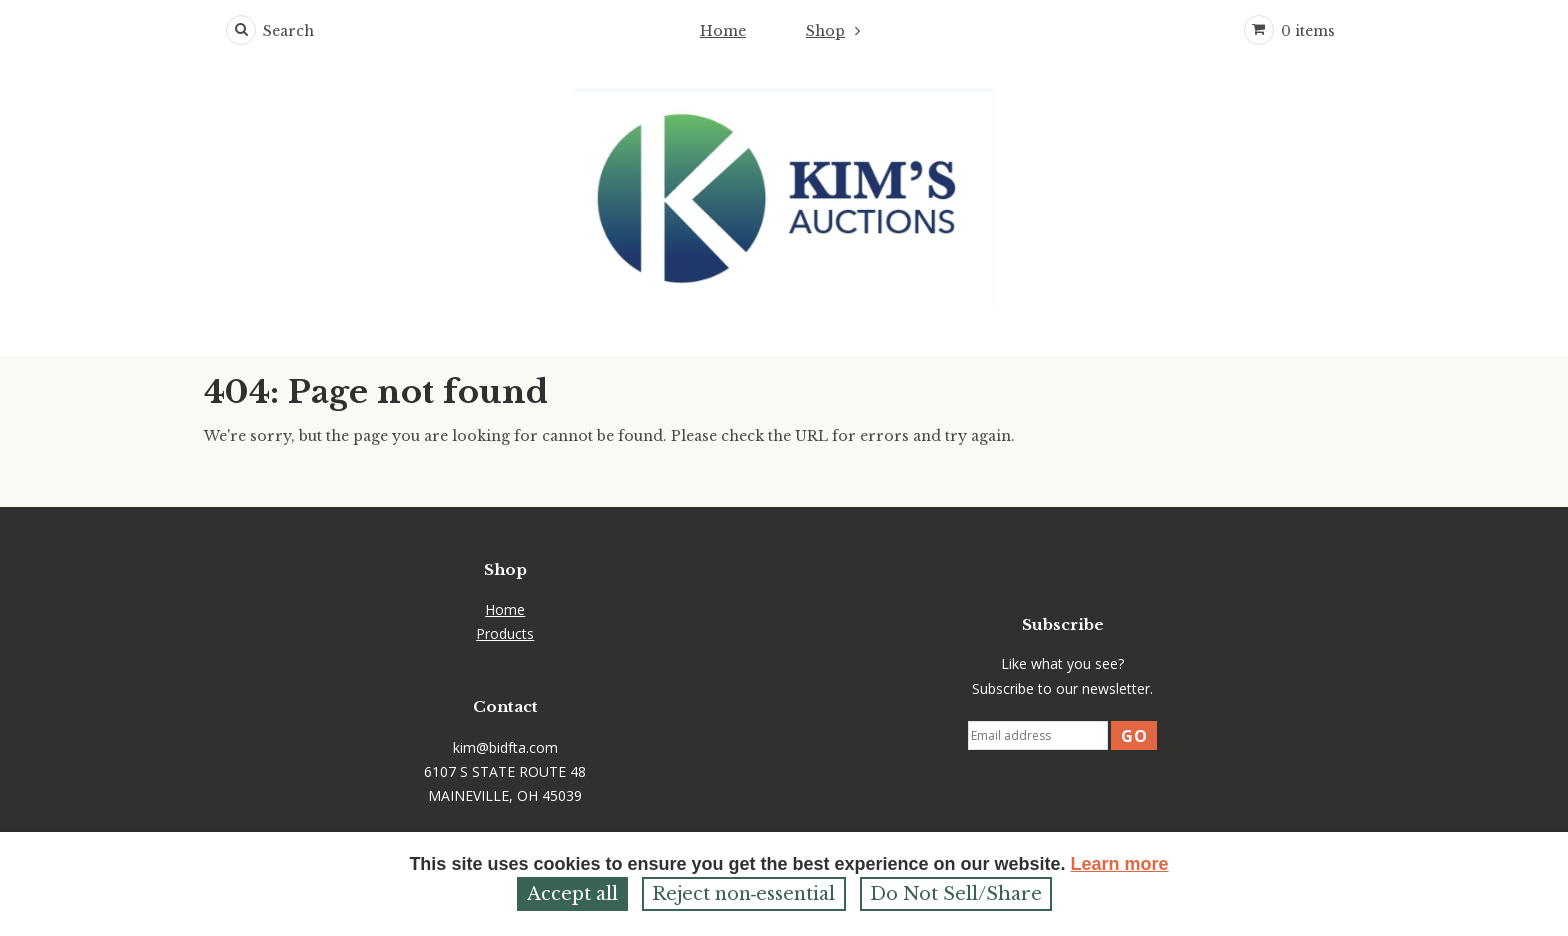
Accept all (572, 894)
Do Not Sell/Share (956, 894)
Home (723, 31)
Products (505, 633)
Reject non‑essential (744, 894)
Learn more (1120, 864)
